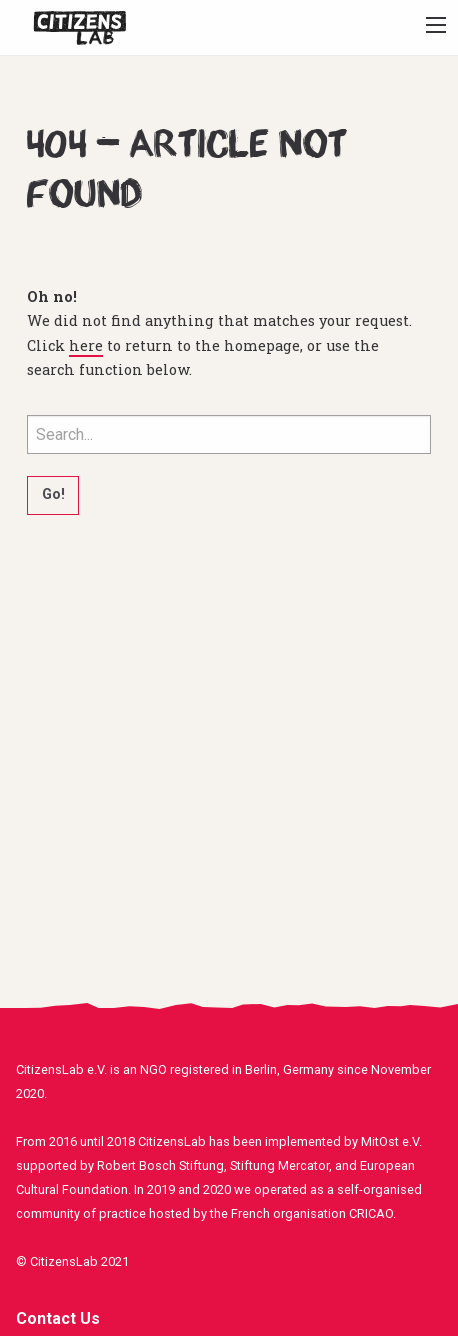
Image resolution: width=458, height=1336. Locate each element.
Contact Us (58, 1318)
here (86, 345)
